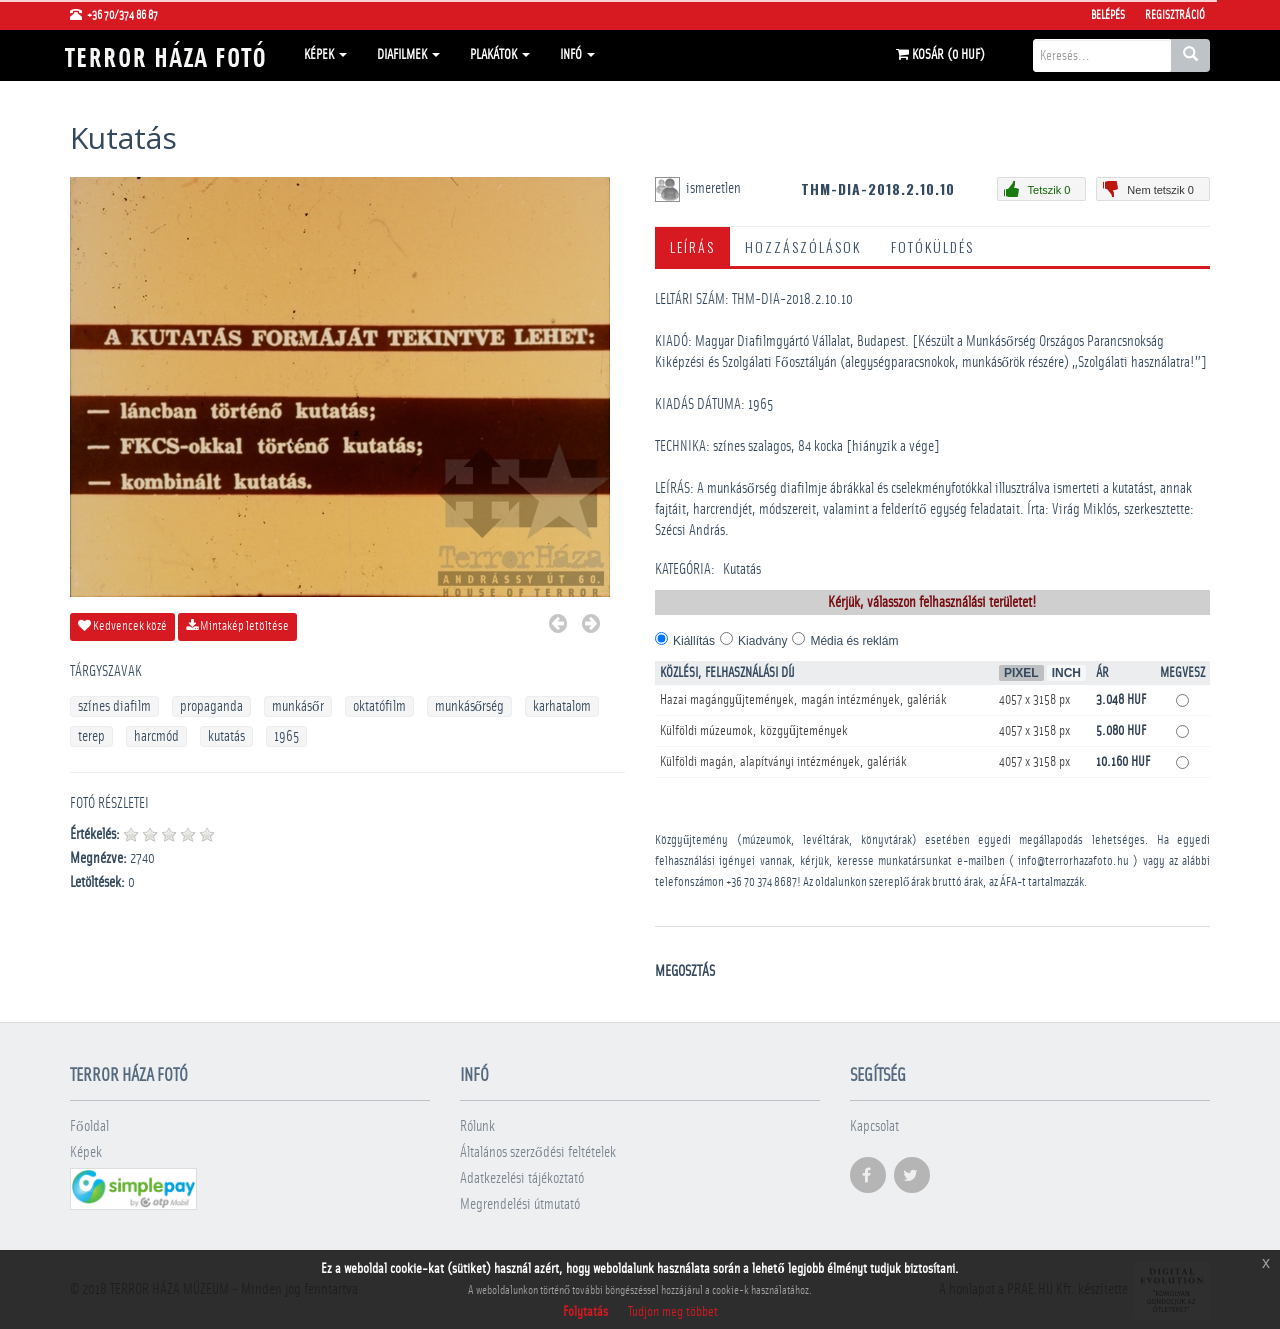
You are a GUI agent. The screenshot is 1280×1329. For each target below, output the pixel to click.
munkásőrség (470, 706)
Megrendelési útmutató (520, 1204)
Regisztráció (1175, 15)
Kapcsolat (874, 1126)
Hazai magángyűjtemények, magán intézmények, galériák (803, 700)
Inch (1066, 673)
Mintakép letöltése (237, 626)
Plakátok (500, 55)
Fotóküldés (932, 246)
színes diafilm (114, 706)
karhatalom (562, 706)
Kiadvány (762, 641)
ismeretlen (715, 188)
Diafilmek (408, 55)
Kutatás (742, 569)
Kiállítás (694, 641)
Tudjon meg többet (673, 1312)
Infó (577, 55)
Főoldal (89, 1126)
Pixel (1021, 673)
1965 (286, 736)
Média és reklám (854, 641)
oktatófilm (379, 706)
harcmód (156, 736)
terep (91, 736)
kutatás (226, 736)
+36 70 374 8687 (761, 882)
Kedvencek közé (122, 626)
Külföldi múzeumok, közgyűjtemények (754, 731)
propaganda (211, 706)
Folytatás (585, 1312)
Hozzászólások (803, 246)
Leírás (692, 246)
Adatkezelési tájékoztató (522, 1178)
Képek (325, 55)
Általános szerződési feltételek (538, 1152)
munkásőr (298, 706)
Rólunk (477, 1126)
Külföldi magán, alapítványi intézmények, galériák (783, 762)
